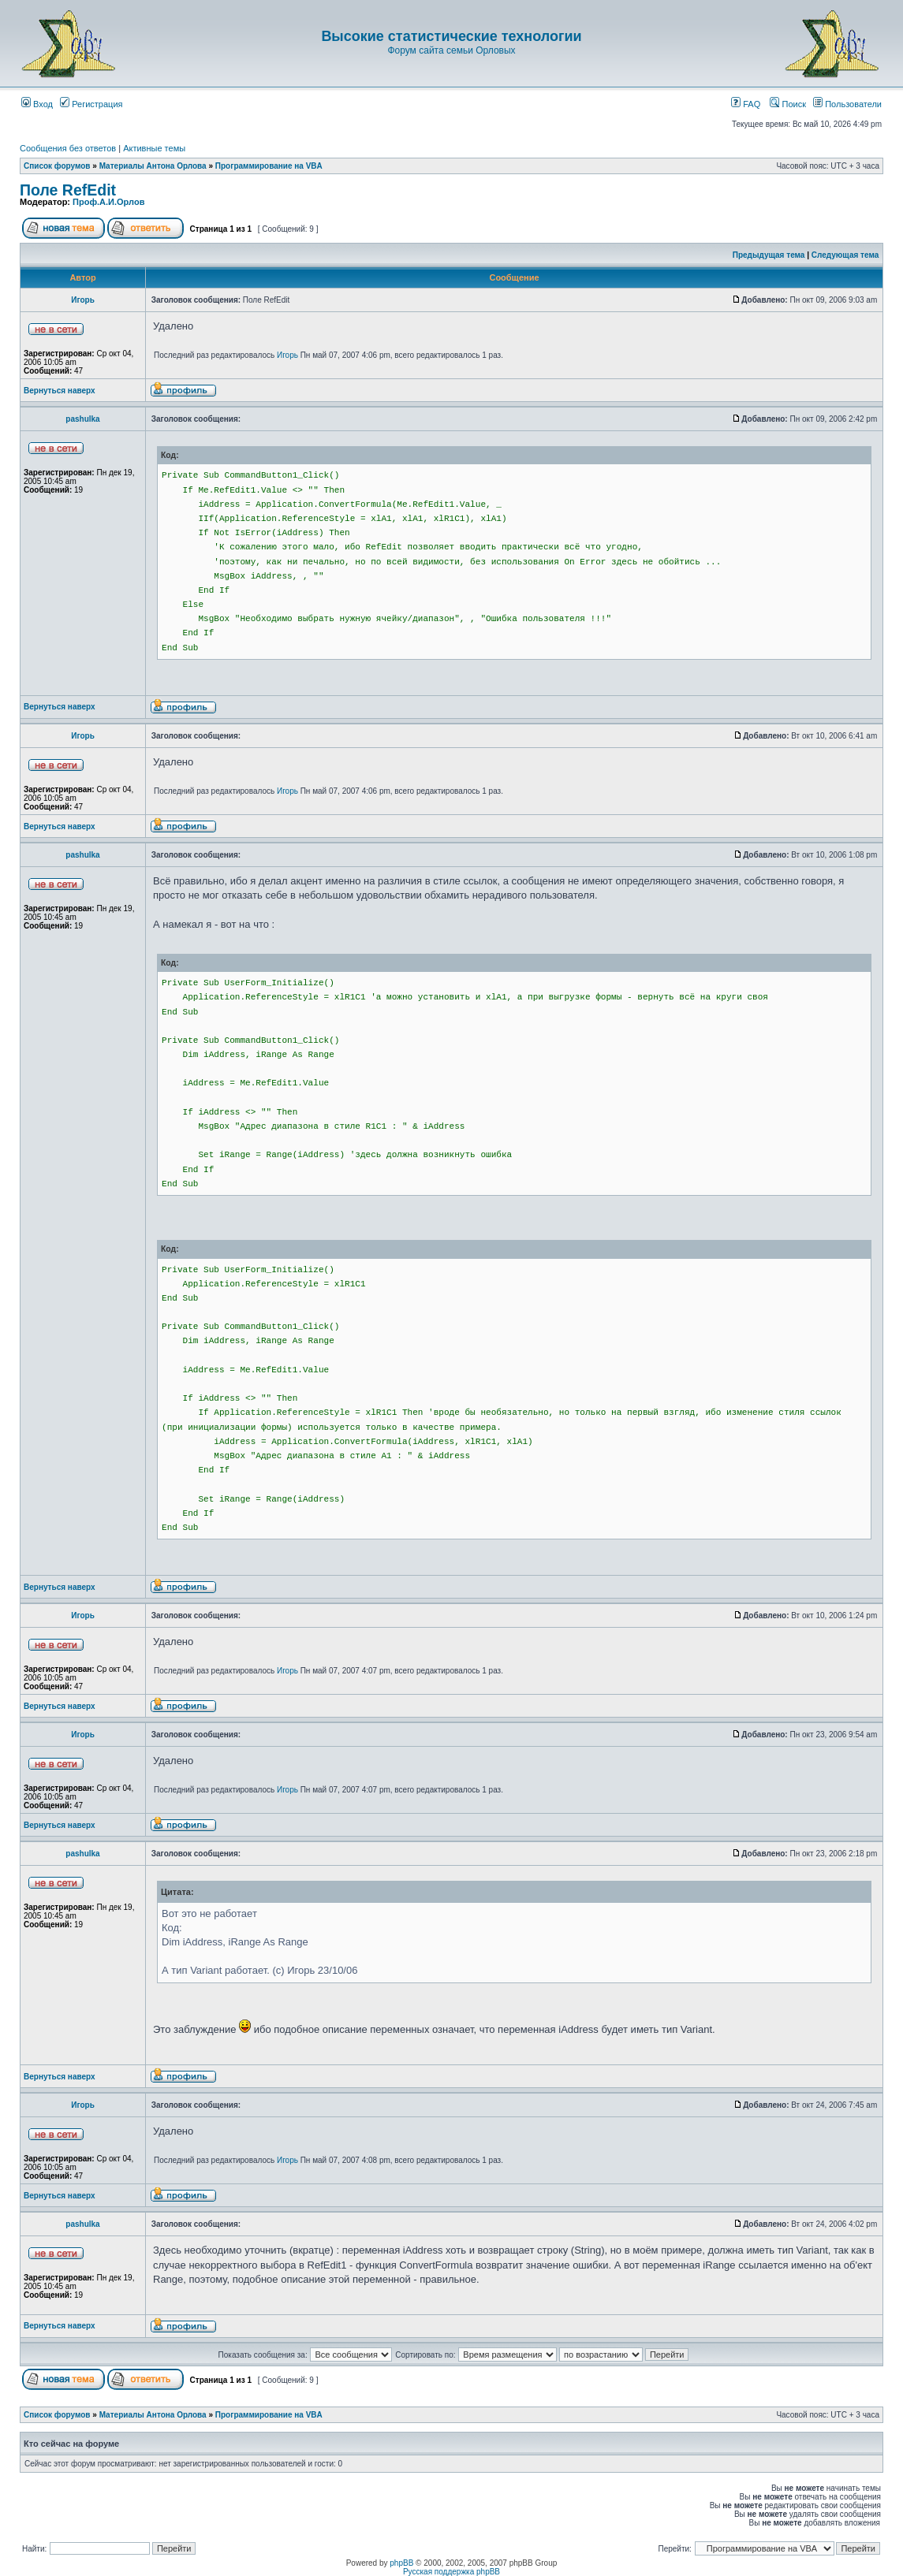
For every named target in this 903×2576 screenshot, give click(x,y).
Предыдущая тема (769, 255)
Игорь (83, 300)
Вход (37, 104)
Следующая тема (845, 255)
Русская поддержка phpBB (451, 2571)
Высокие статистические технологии (451, 36)
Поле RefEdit (68, 190)
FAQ (745, 104)
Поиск (788, 104)
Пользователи (847, 104)
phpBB (401, 2563)
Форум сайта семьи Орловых (451, 50)
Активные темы (154, 148)
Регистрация (91, 104)
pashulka (82, 419)
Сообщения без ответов (68, 148)
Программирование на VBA (269, 166)
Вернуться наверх (59, 390)
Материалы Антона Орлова (153, 166)
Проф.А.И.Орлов (108, 202)
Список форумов (57, 166)
